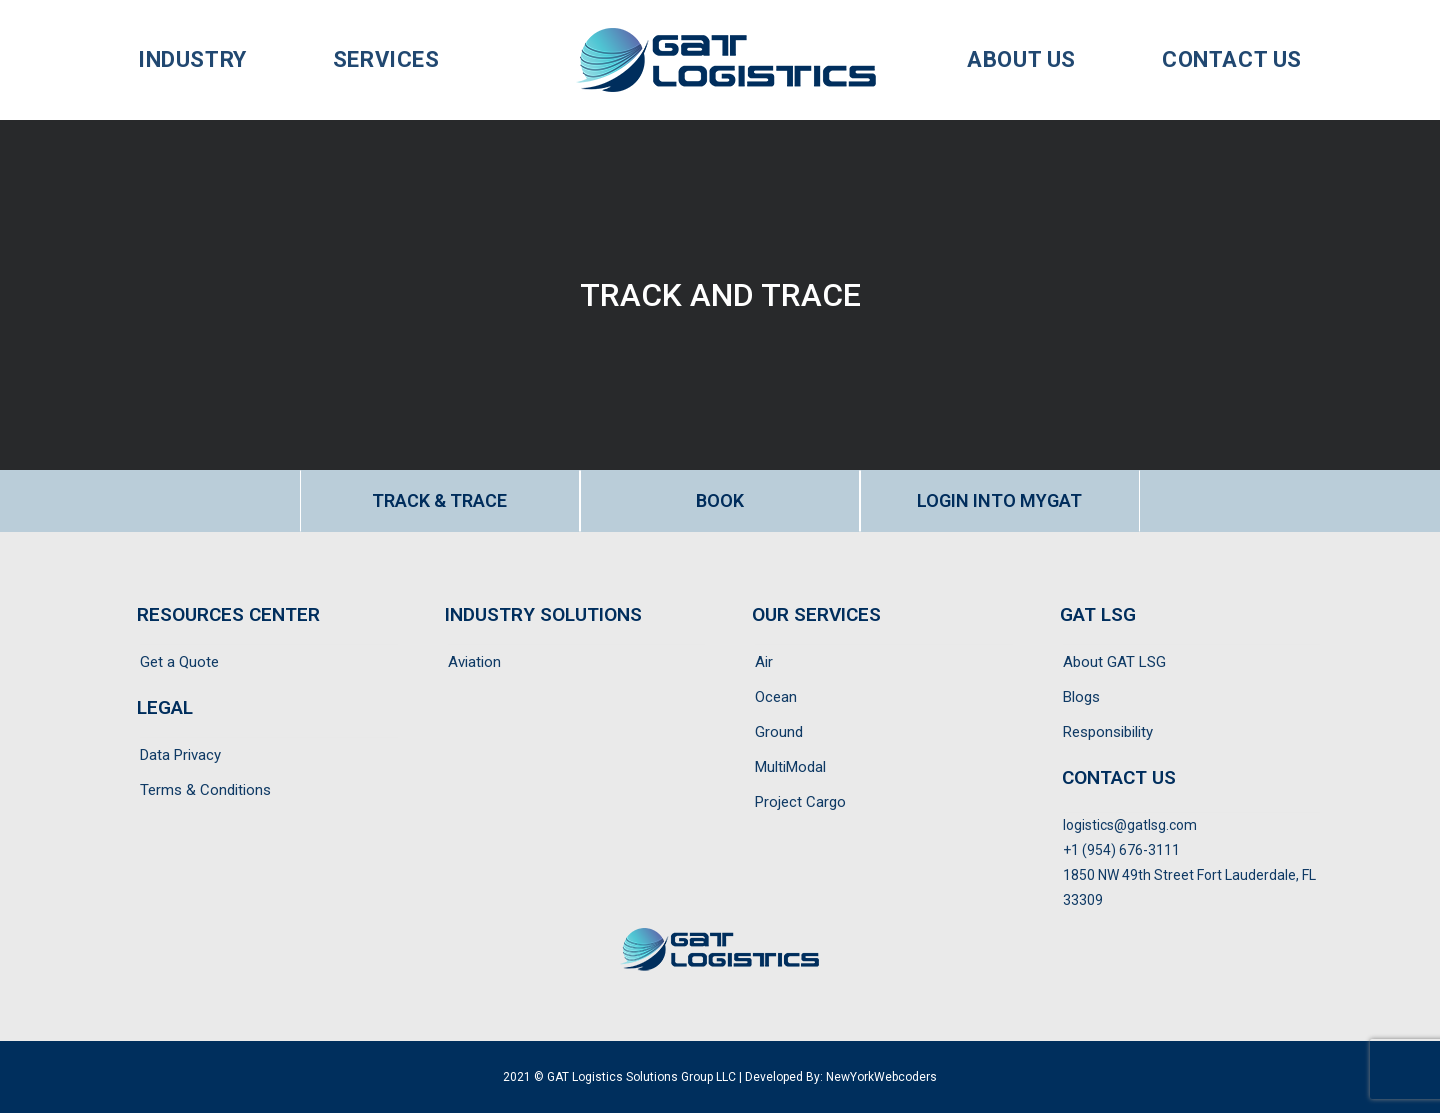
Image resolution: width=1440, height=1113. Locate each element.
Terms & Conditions (205, 790)
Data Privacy (180, 755)
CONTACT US (1119, 777)
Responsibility (1108, 732)
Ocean (776, 697)
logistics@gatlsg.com (1130, 825)
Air (764, 662)
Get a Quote (179, 662)
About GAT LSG (1114, 662)
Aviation (474, 662)
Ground (779, 732)
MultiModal (790, 767)
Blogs (1081, 697)
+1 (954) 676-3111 (1121, 850)
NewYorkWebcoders (881, 1077)
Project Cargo (800, 802)
